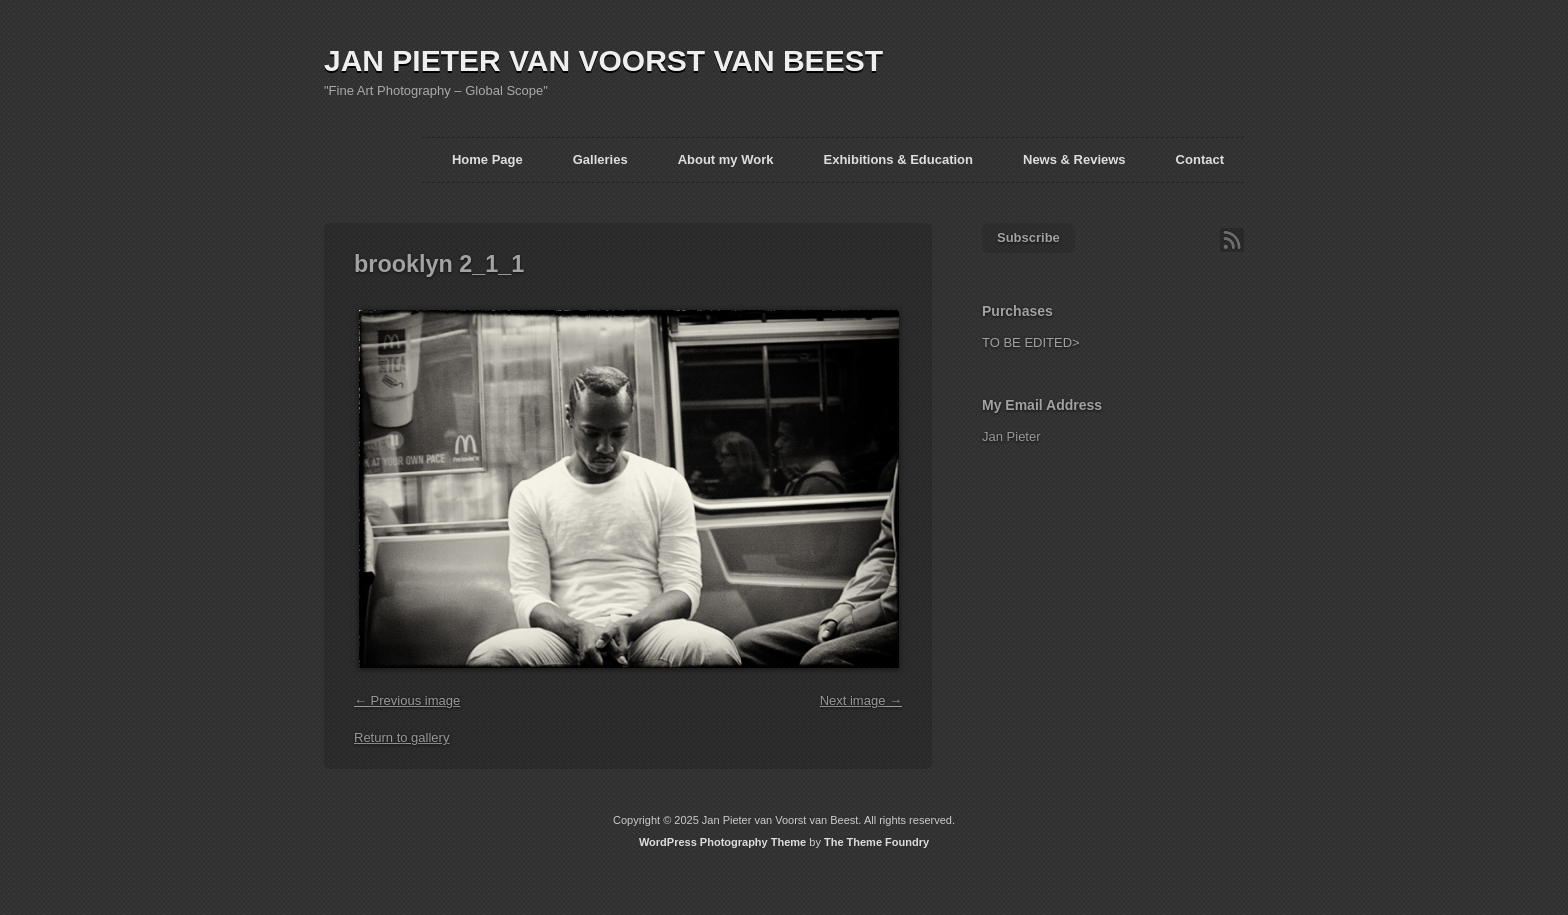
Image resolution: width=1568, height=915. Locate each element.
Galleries (600, 159)
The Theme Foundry (876, 842)
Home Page (487, 159)
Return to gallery (401, 737)
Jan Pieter (1011, 436)
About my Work (726, 159)
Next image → (861, 700)
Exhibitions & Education (898, 159)
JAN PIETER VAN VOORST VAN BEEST (603, 60)
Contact (1200, 159)
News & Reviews (1074, 159)
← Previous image (407, 700)
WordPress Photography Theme (722, 842)
